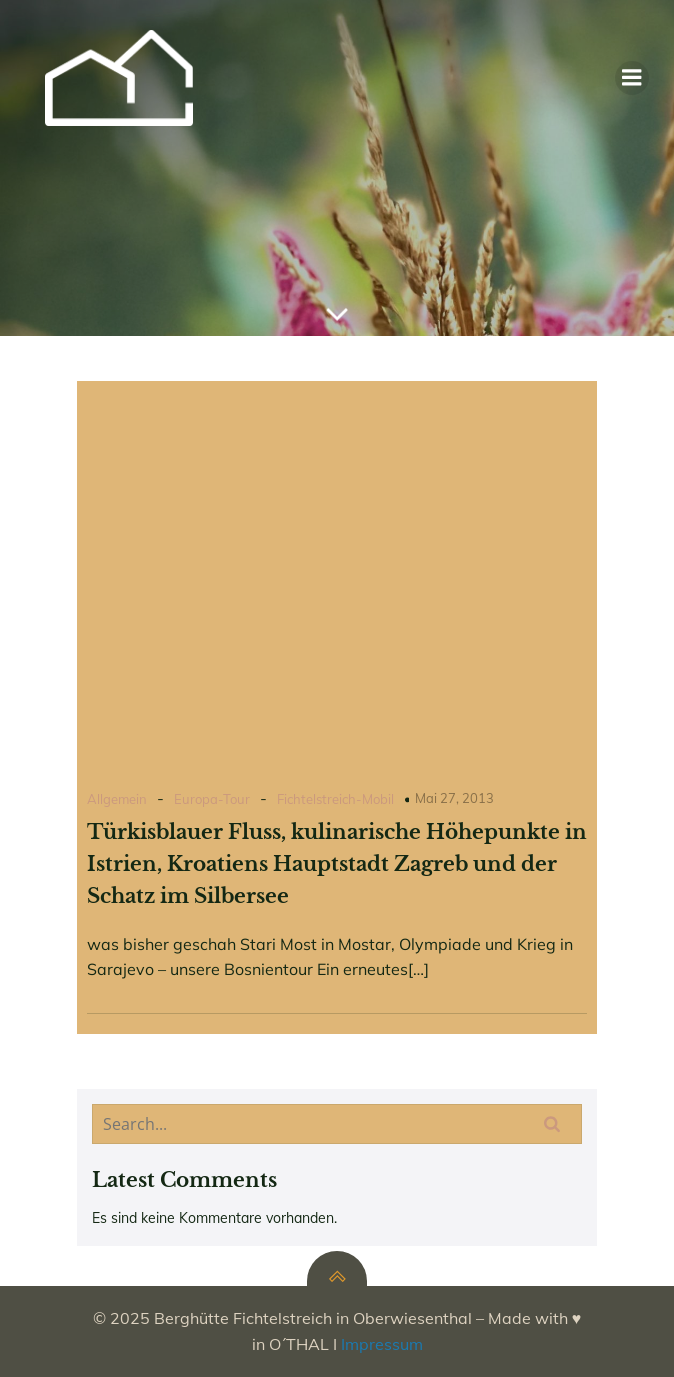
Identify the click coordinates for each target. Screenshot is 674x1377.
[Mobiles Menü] (632, 78)
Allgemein (117, 799)
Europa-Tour (212, 799)
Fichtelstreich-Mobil (335, 799)
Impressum (382, 1344)
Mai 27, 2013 (454, 798)
